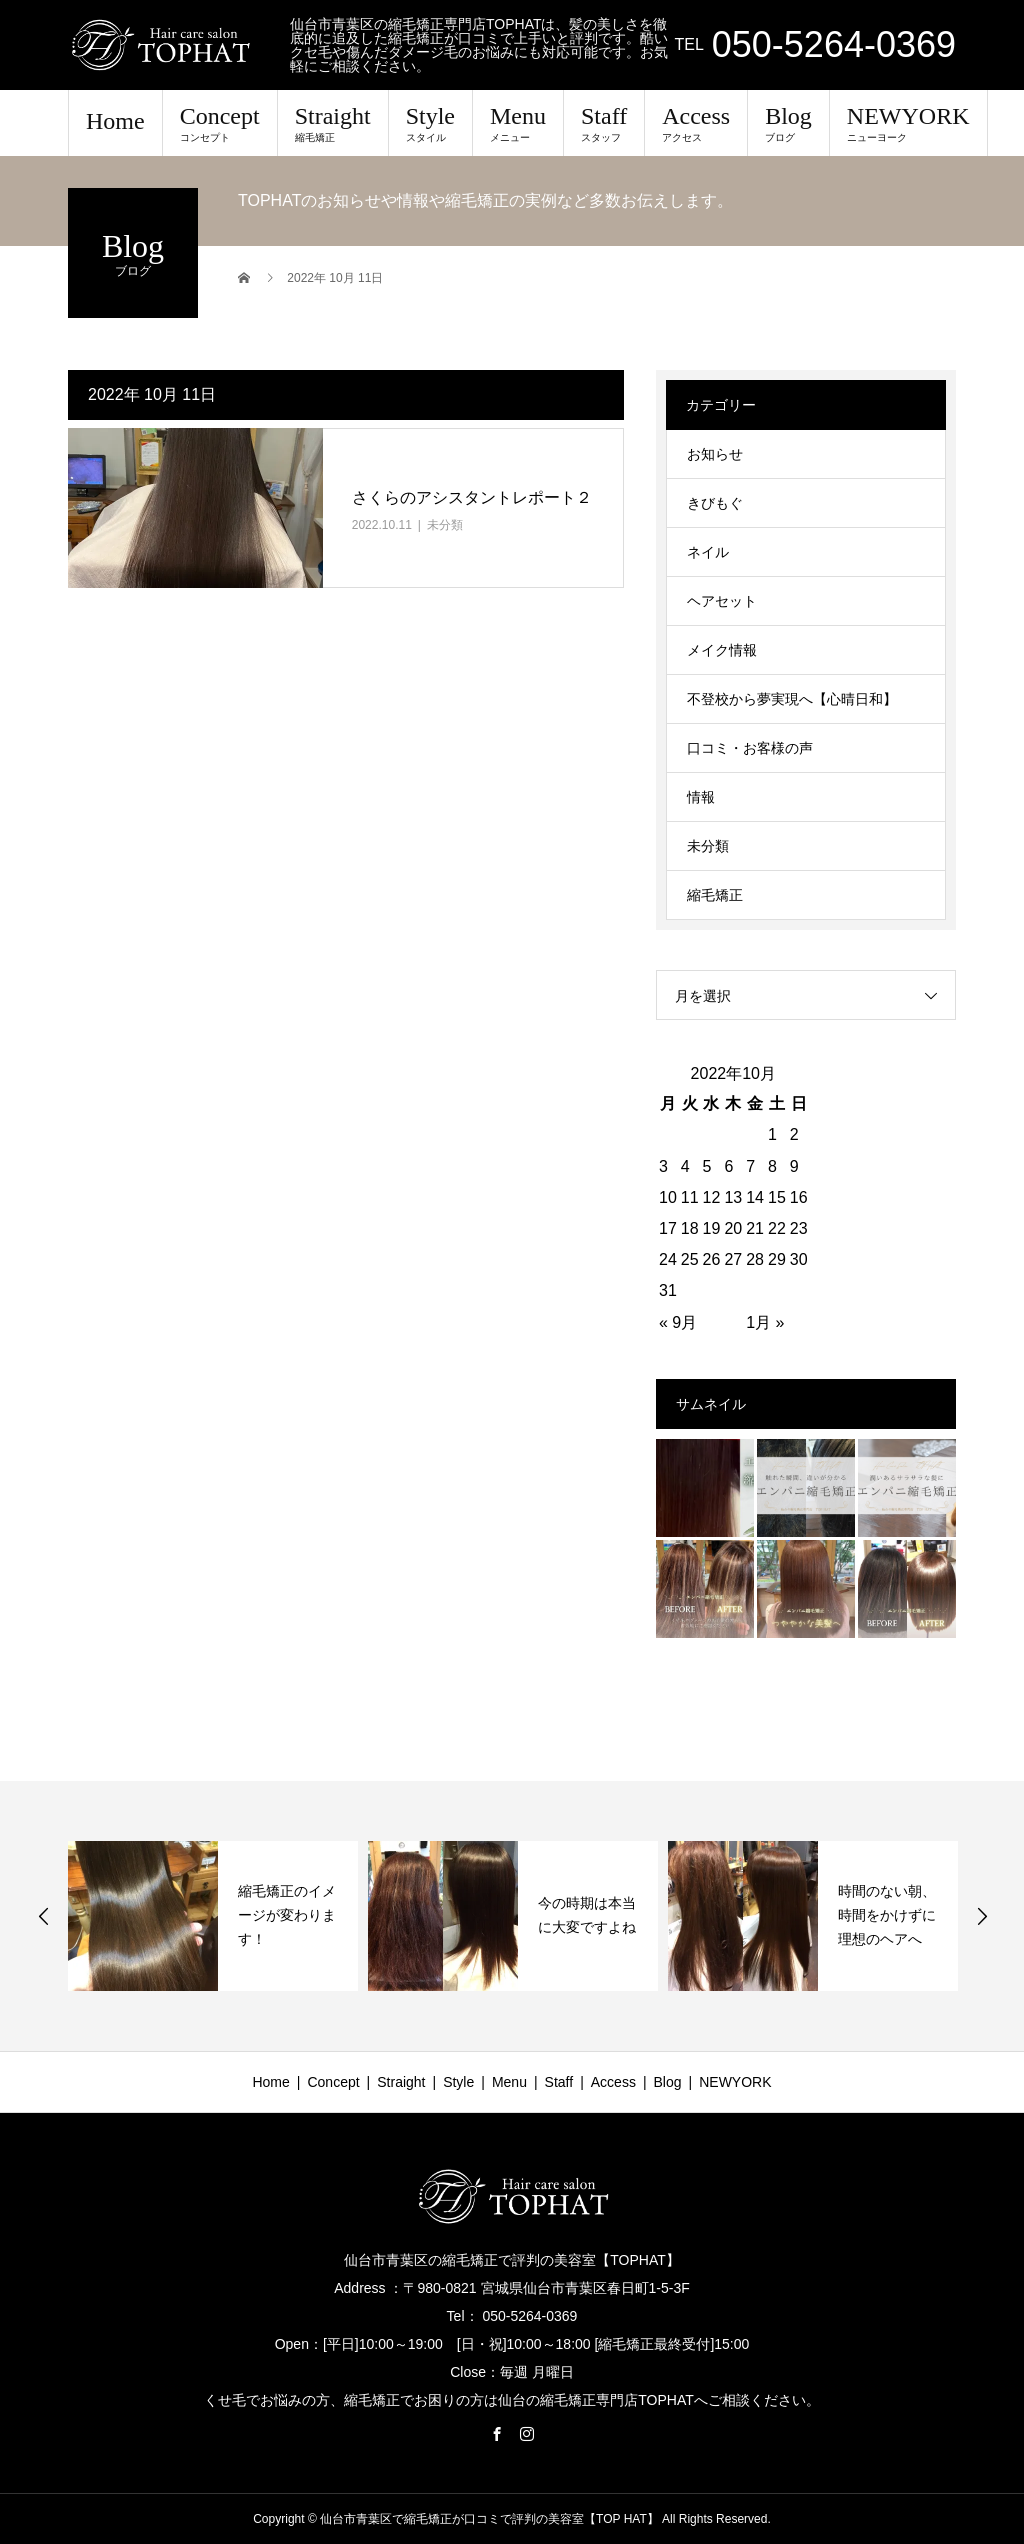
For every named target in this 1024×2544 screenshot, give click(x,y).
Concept (220, 123)
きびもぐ (715, 503)
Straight (333, 123)
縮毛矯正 (715, 895)
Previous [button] (44, 1916)
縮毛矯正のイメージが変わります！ (287, 1915)
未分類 (445, 525)
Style (430, 123)
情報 (701, 797)
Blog (788, 123)
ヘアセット (722, 601)
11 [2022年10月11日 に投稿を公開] (690, 1197)
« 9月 (678, 1322)
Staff (604, 123)
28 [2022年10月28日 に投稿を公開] (755, 1259)
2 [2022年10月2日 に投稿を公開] (794, 1134)
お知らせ (715, 454)
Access (696, 123)
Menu (518, 123)
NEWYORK (908, 123)
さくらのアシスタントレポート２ (472, 497)
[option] (213, 1916)
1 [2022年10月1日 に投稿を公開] (772, 1134)
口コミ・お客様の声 (750, 748)
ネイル (708, 552)
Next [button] (982, 1916)
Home (115, 121)
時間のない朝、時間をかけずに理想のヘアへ (887, 1915)
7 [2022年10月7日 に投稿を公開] (750, 1166)
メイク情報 (722, 650)
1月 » (765, 1322)
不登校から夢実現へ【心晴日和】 (792, 699)
